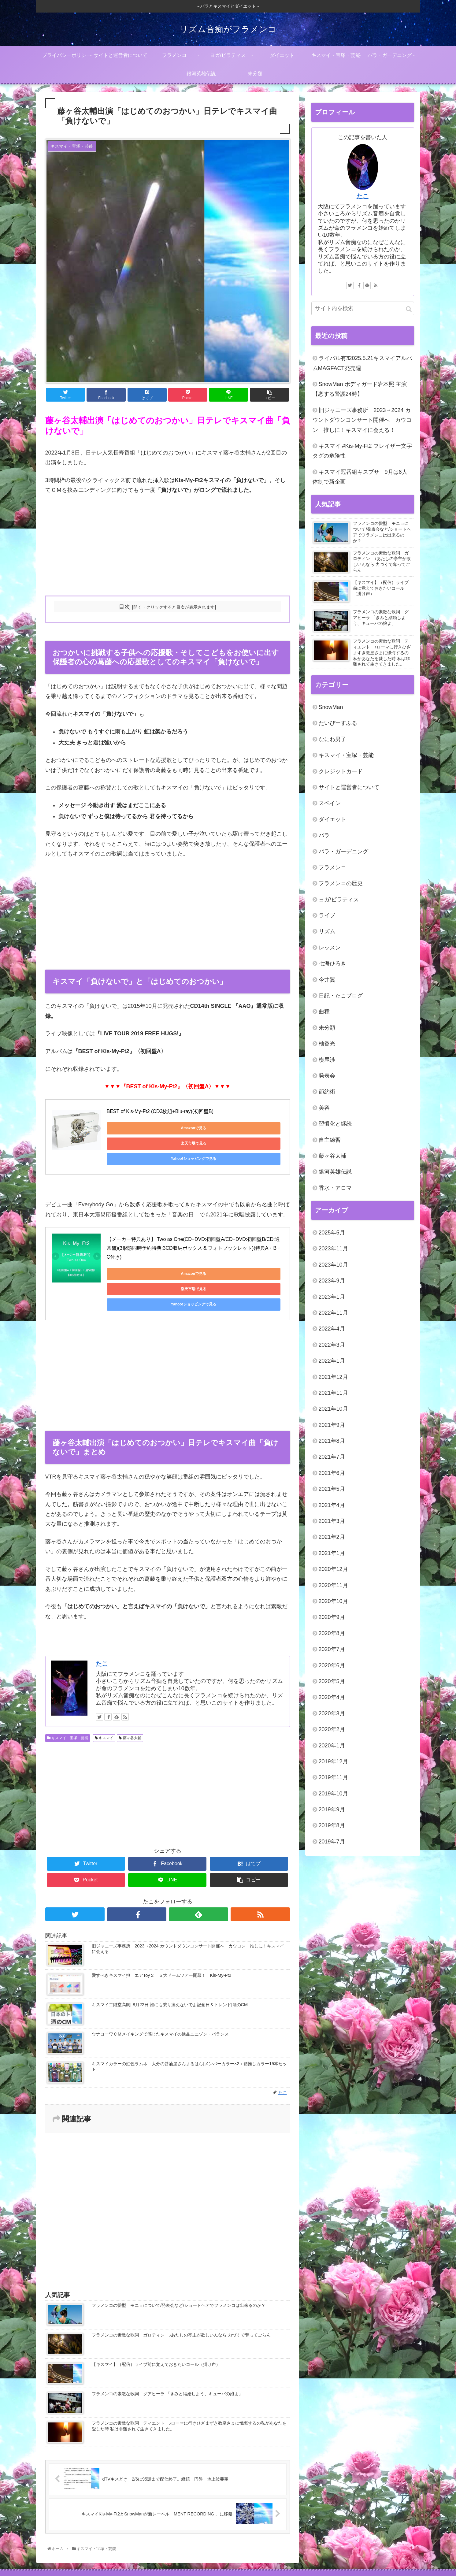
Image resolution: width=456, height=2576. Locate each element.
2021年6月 (332, 1473)
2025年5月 (332, 1233)
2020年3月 (332, 1713)
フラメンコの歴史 (341, 883)
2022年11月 (333, 1313)
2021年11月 (333, 1393)
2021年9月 (332, 1425)
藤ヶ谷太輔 (130, 1694)
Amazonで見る (134, 1128)
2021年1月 (332, 1553)
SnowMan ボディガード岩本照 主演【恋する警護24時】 (360, 389)
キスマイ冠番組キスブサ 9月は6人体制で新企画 (360, 477)
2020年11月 (333, 1585)
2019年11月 (333, 1777)
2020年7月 (332, 1649)
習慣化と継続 (335, 1124)
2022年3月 (332, 1345)
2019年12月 (333, 1761)
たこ (102, 1619)
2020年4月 (332, 1697)
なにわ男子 (332, 739)
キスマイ (104, 1694)
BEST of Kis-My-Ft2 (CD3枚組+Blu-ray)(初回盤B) (160, 1111)
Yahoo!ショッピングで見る (250, 1128)
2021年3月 (332, 1521)
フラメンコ (332, 867)
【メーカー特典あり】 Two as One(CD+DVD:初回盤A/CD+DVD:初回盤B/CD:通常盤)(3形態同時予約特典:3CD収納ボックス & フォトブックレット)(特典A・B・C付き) (194, 1234)
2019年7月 (332, 1842)
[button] (408, 309)
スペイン (330, 803)
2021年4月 (332, 1505)
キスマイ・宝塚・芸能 (67, 1694)
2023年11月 (333, 1248)
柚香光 (327, 1044)
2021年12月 (333, 1377)
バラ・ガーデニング (343, 851)
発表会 (327, 1076)
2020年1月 (332, 1746)
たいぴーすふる (338, 723)
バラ (324, 835)
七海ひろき (332, 963)
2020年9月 (332, 1617)
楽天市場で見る (192, 1128)
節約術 (327, 1092)
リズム (327, 931)
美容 (324, 1108)
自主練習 (330, 1140)
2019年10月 (333, 1794)
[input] (362, 308)
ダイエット (332, 819)
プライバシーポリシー (100, 2550)
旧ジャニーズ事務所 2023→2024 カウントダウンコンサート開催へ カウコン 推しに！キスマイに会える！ (362, 420)
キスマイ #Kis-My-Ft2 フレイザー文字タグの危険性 (362, 451)
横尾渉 (327, 1060)
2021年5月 (332, 1489)
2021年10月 (333, 1409)
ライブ (327, 915)
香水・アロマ (335, 1188)
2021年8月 (332, 1441)
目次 (124, 607)
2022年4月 (332, 1329)
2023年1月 (332, 1297)
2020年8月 (332, 1633)
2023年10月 (333, 1265)
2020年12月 (333, 1569)
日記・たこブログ (341, 996)
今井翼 (327, 980)
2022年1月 (332, 1361)
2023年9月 (332, 1281)
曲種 (324, 1011)
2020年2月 (332, 1729)
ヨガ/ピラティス (339, 899)
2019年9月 (332, 1809)
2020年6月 (332, 1665)
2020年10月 (333, 1601)
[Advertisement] (167, 545)
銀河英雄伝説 (335, 1172)
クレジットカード (341, 771)
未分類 (327, 1028)
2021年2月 (332, 1537)
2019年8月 (332, 1825)
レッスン (330, 948)
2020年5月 (332, 1681)
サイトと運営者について (349, 787)
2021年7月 (332, 1457)
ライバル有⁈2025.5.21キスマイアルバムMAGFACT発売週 (362, 363)
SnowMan (331, 707)
